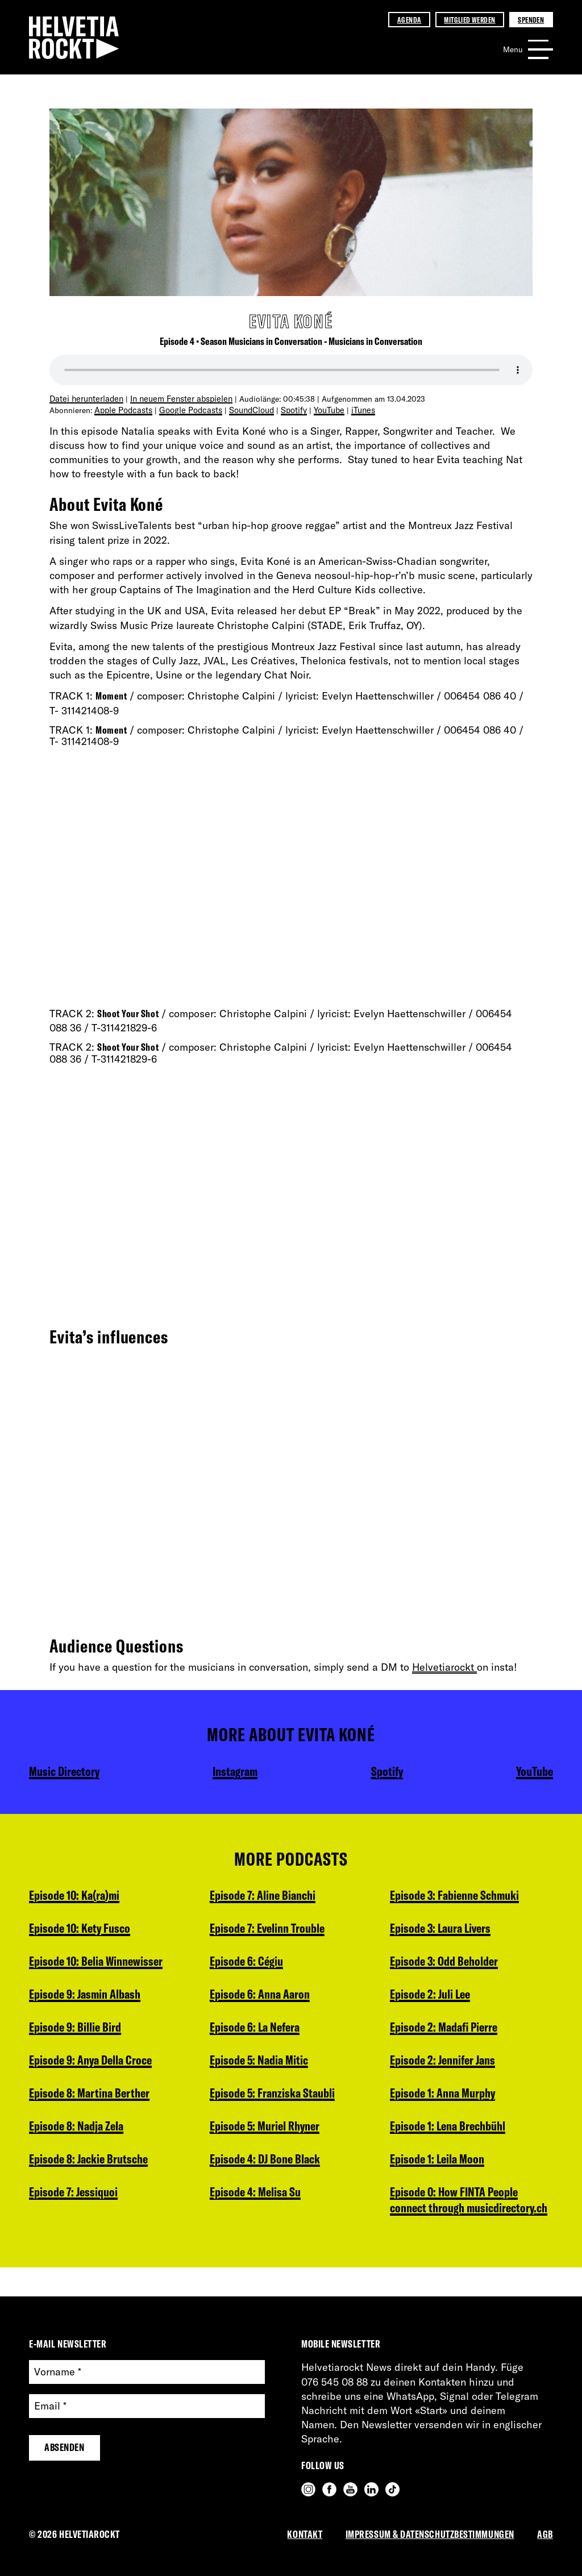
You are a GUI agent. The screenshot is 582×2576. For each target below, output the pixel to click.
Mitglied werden (469, 19)
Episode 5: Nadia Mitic (262, 2032)
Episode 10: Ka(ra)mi (77, 1895)
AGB (545, 2534)
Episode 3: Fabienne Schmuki (278, 2202)
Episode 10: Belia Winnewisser (100, 1963)
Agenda (409, 19)
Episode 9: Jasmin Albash (88, 1998)
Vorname (57, 2372)
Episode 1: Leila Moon (440, 2100)
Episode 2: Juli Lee (433, 1929)
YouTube (321, 409)
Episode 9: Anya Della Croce (94, 2066)
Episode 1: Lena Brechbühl (452, 2066)
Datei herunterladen (84, 398)
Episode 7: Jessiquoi (76, 2202)
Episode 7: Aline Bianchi (85, 2236)
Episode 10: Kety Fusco (82, 1929)
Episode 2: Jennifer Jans (446, 1998)
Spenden (531, 19)
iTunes (354, 409)
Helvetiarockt (444, 1665)
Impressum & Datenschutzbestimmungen (430, 2534)
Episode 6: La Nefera (257, 1998)
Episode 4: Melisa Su (258, 2168)
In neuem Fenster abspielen (176, 398)
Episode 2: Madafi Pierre (447, 1963)
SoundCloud (245, 409)
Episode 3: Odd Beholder (447, 1895)
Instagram (236, 1770)
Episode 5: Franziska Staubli (276, 2066)
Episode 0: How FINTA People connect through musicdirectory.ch (458, 2151)
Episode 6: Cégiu (248, 1929)
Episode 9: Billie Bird (77, 2032)
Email (50, 2406)
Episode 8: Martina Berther (92, 2100)
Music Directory (66, 1770)
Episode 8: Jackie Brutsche (92, 2168)
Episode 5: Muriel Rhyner (268, 2100)
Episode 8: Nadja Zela (79, 2134)
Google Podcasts (186, 409)
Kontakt (304, 2534)
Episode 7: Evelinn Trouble (272, 1895)
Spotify (286, 409)
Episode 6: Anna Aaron (263, 1963)
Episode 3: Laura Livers (263, 2236)
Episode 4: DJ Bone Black (268, 2134)
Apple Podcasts (121, 409)
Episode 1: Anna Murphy (446, 2032)
